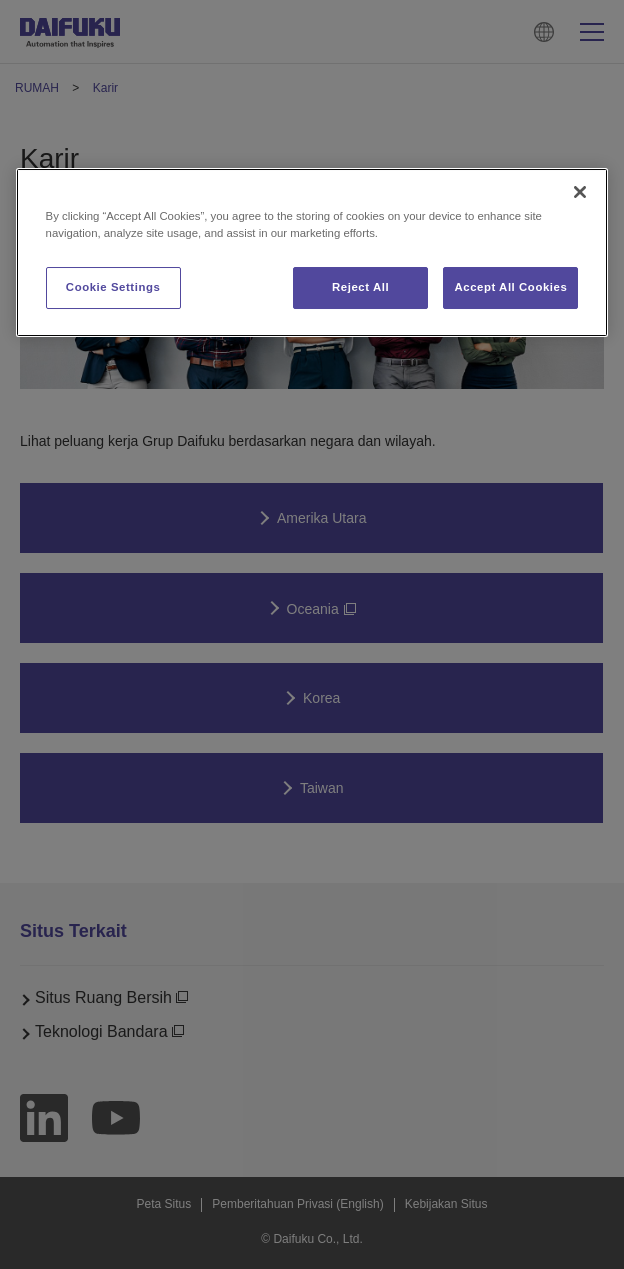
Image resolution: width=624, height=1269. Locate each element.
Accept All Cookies (510, 287)
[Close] (580, 192)
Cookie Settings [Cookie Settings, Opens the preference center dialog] (113, 287)
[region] (312, 252)
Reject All (360, 287)
